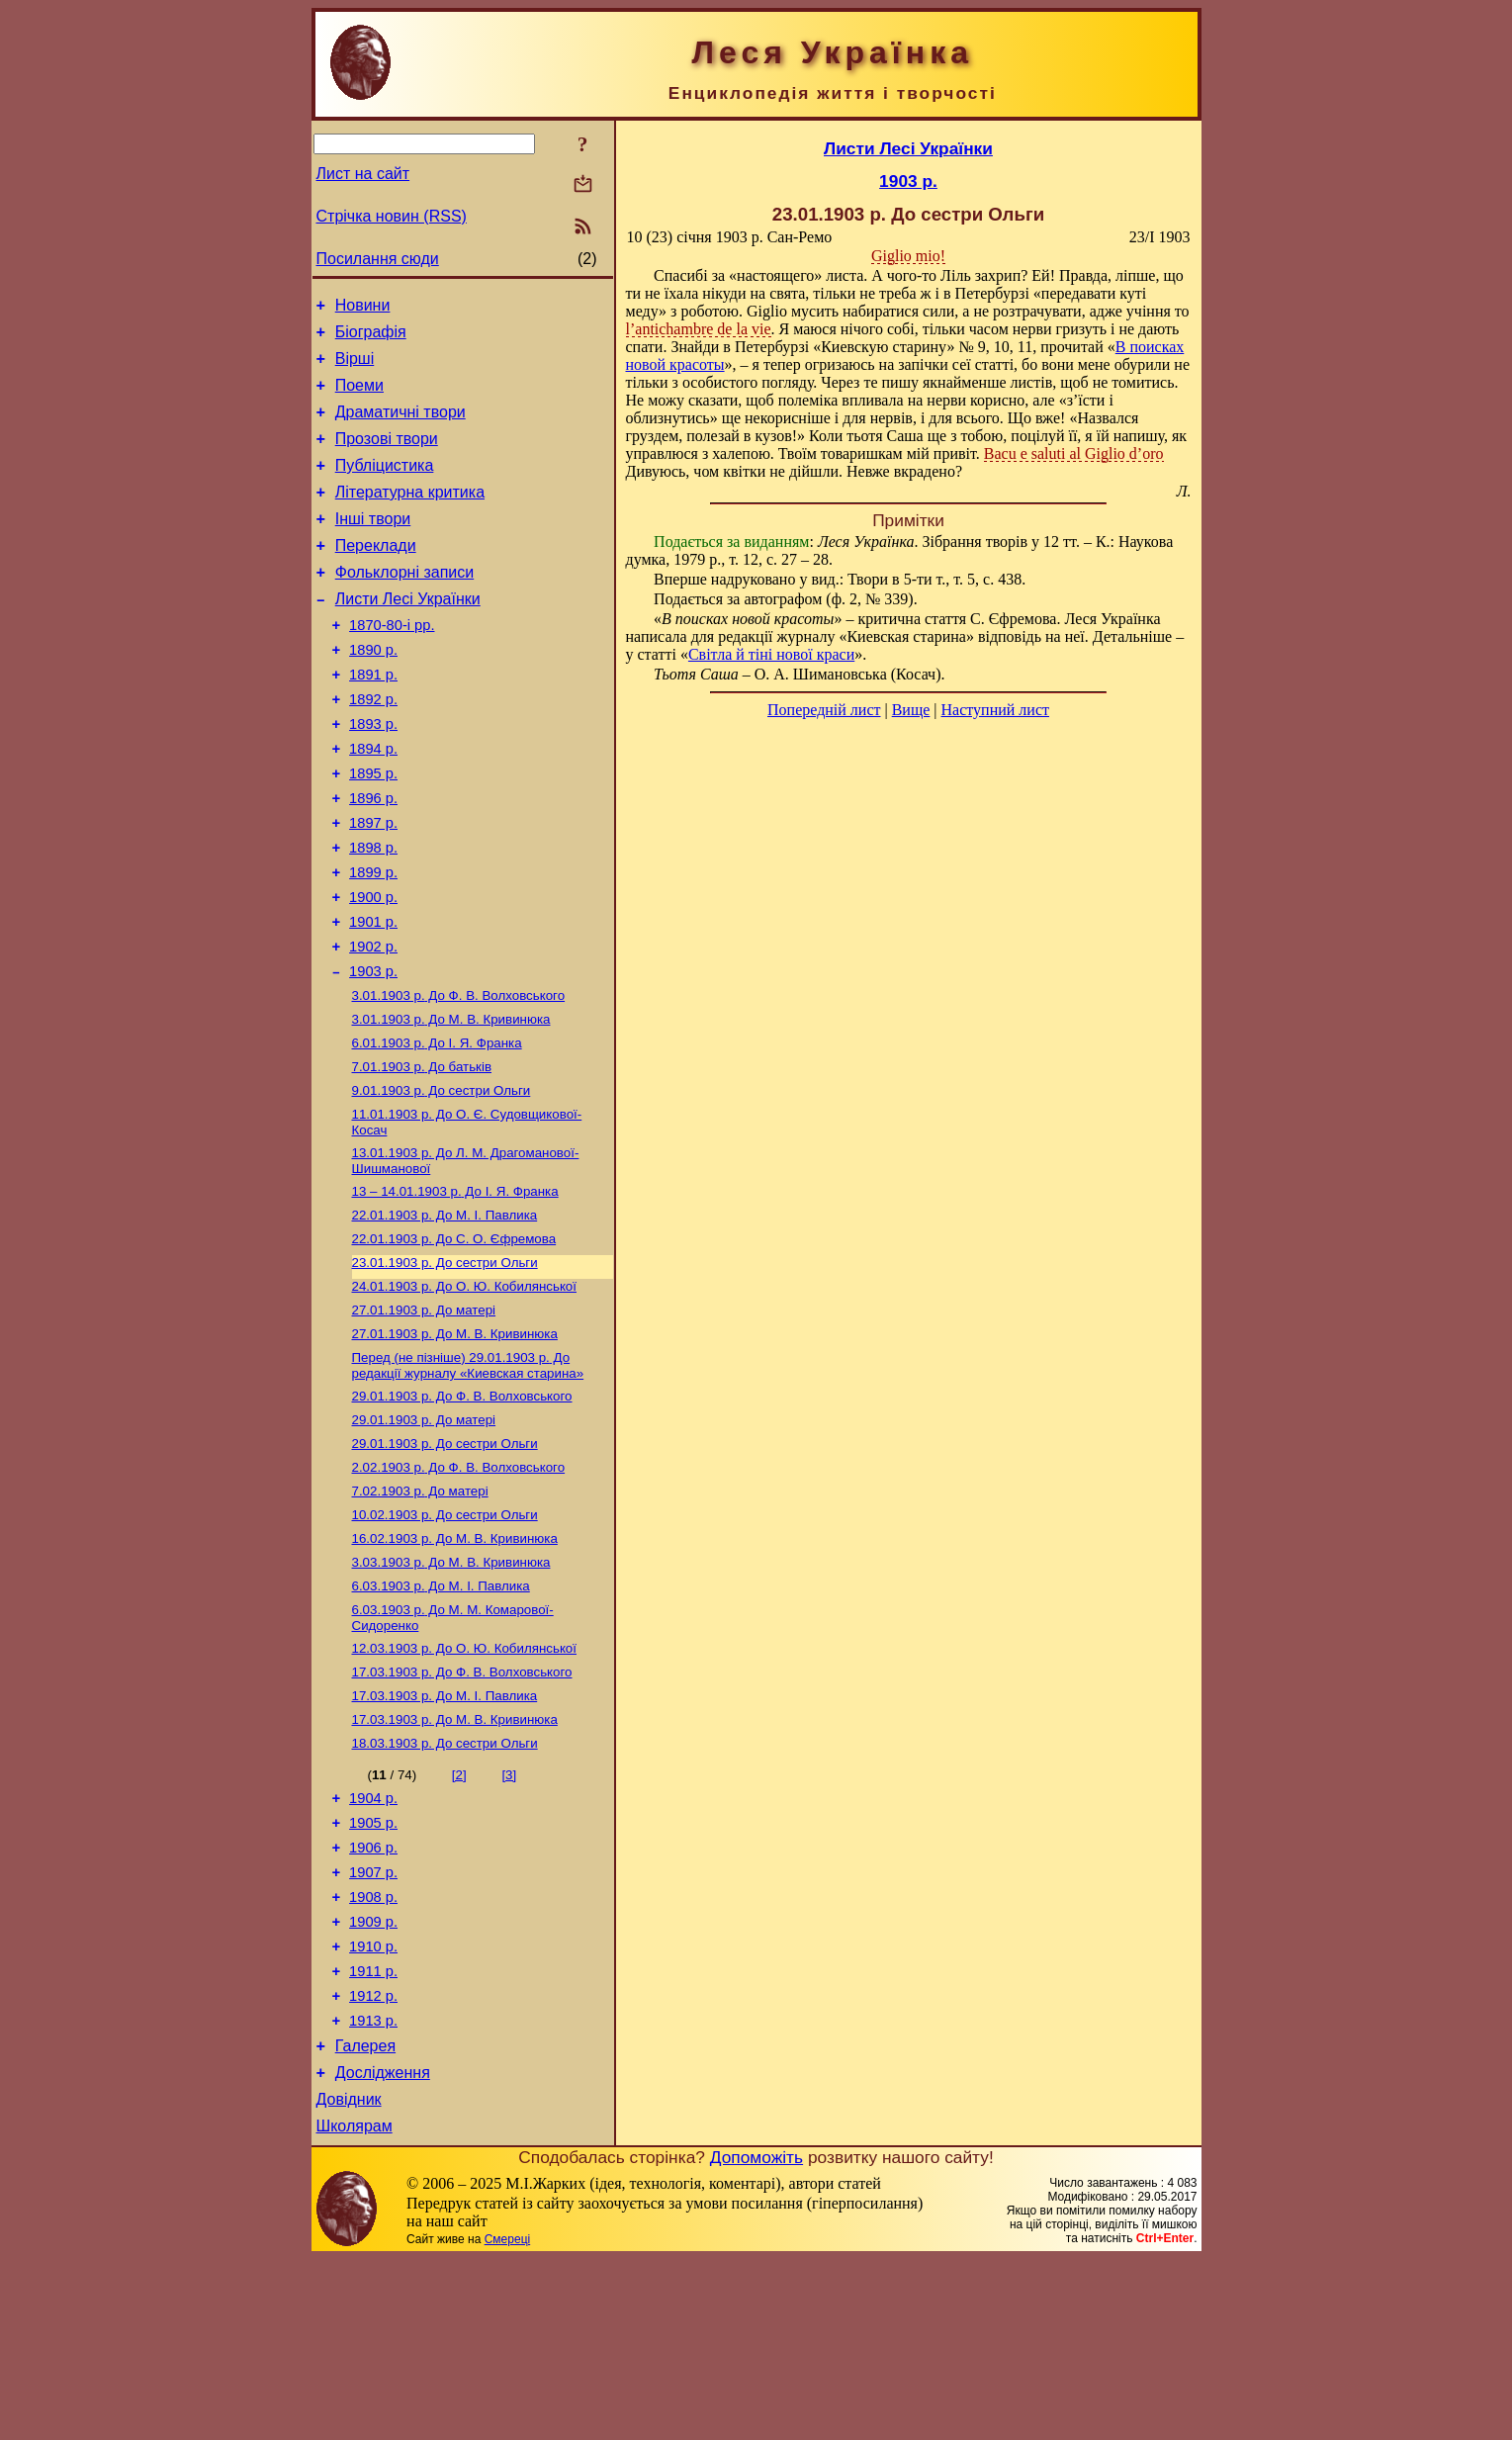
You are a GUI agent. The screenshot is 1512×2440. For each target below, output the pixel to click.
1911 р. (373, 2134)
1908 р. (373, 2051)
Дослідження (382, 2247)
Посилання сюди (377, 258)
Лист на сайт (363, 173)
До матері (424, 1415)
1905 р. (373, 1968)
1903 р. (373, 1051)
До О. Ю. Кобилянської (464, 1390)
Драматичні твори (400, 426)
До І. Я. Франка (437, 1129)
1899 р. (373, 941)
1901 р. (373, 996)
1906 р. (373, 1996)
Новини (363, 308)
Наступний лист (995, 709)
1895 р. (373, 830)
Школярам (354, 2307)
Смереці (507, 2420)
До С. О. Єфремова (454, 1338)
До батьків (422, 1154)
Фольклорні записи (404, 604)
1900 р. (373, 968)
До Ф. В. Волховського (459, 1077)
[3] (508, 1914)
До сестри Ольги (441, 1180)
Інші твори (373, 545)
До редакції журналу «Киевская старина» (468, 1475)
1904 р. (373, 1940)
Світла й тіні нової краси (771, 654)
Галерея (365, 2218)
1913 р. (373, 2190)
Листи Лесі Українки (408, 634)
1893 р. (373, 774)
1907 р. (373, 2024)
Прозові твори (386, 456)
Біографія (370, 337)
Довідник (349, 2277)
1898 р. (373, 913)
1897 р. (373, 885)
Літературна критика (410, 515)
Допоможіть (756, 2338)
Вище (911, 709)
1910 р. (373, 2107)
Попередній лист (823, 709)
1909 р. (373, 2079)
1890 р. (373, 691)
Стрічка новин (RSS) (391, 216)
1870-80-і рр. (391, 664)
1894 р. (373, 802)
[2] (459, 1914)
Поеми (359, 397)
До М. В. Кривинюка (451, 1103)
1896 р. (373, 857)
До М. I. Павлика (445, 1313)
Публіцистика (384, 486)
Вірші (355, 367)
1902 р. (373, 1024)
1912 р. (373, 2162)
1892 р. (373, 747)
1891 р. (373, 719)
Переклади (375, 575)
